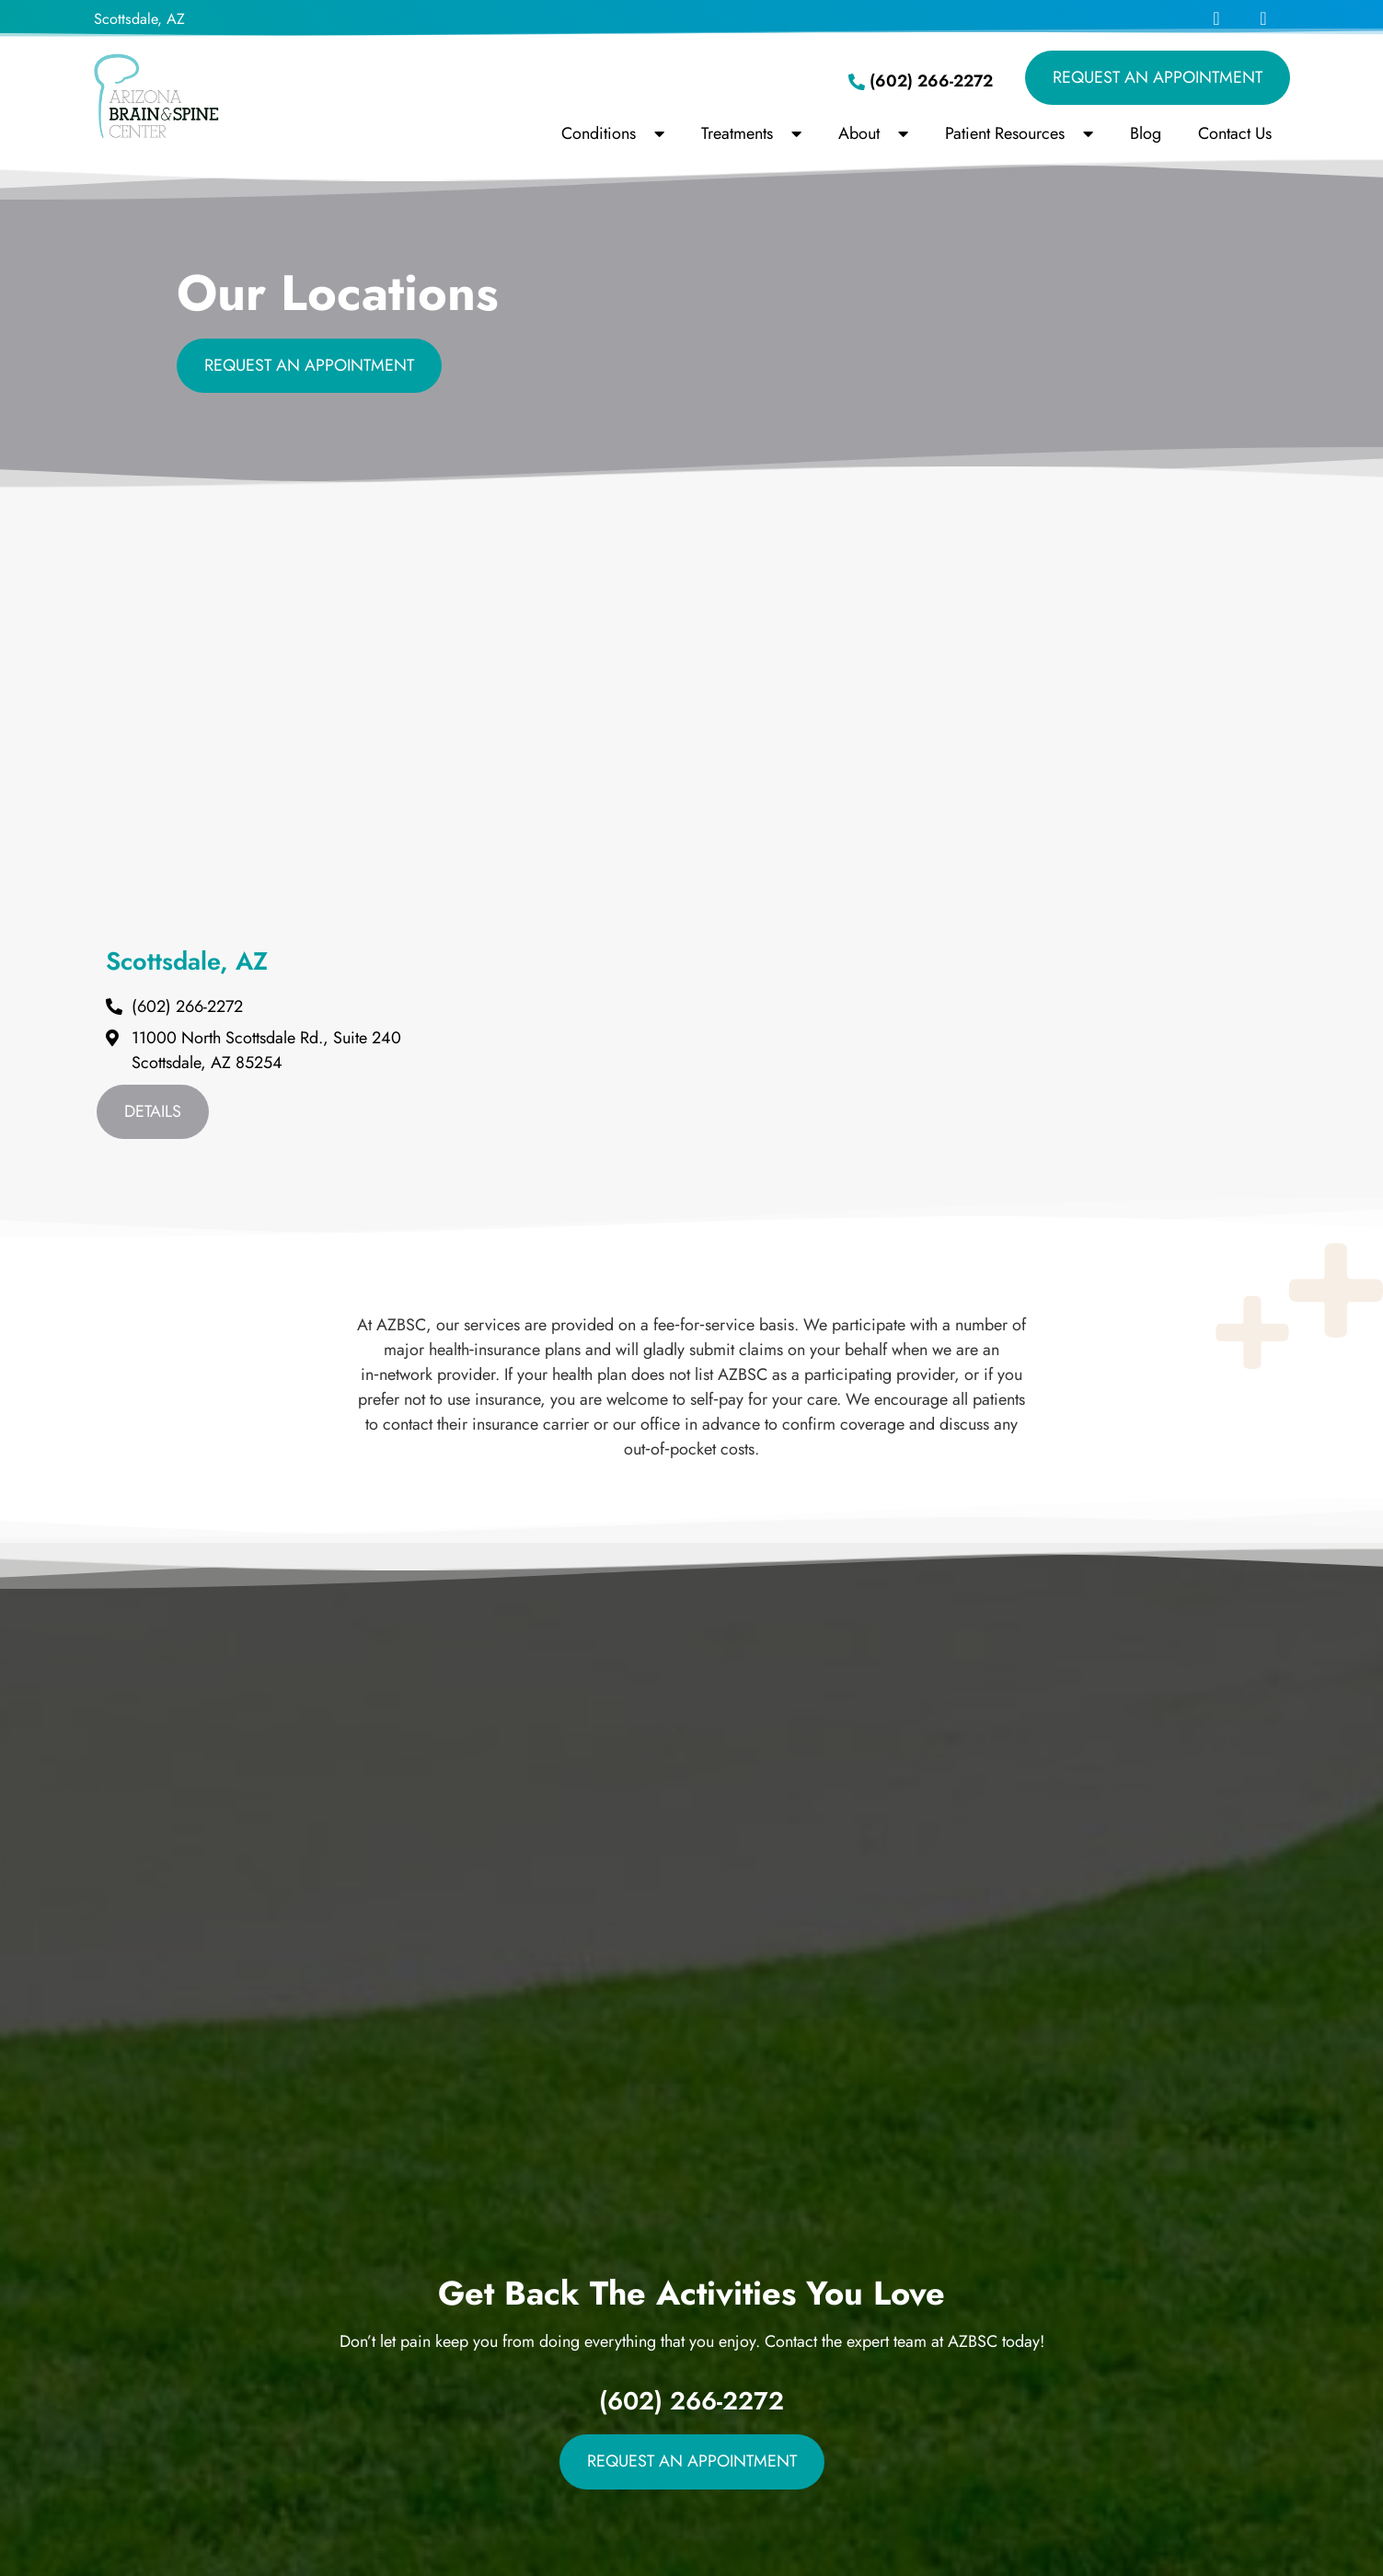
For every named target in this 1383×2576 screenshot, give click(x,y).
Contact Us (1235, 133)
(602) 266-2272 (691, 2401)
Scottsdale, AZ (139, 18)
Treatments (751, 133)
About (873, 133)
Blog (1145, 133)
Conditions (612, 133)
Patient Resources (1019, 133)
